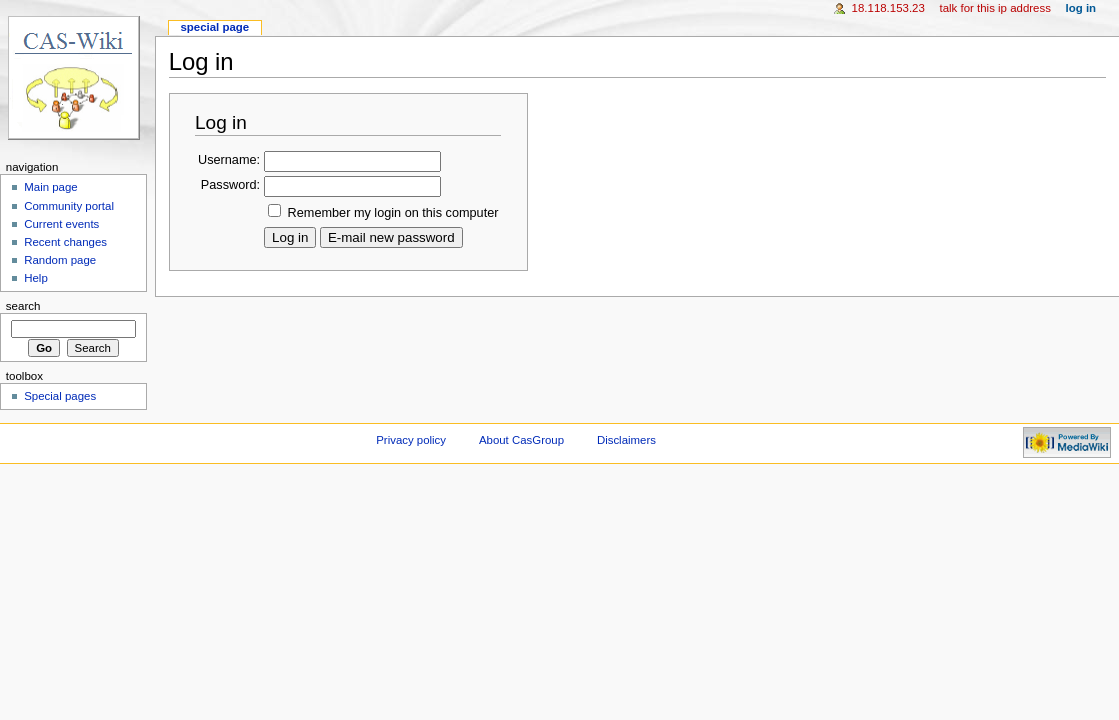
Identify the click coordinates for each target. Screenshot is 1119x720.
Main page (51, 187)
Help (36, 278)
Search (23, 306)
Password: (230, 185)
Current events (61, 224)
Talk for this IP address (994, 8)
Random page (60, 260)
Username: (229, 160)
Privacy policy (411, 440)
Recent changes (65, 242)
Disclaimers (626, 440)
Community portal (69, 206)
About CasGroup (521, 440)
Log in (1081, 8)
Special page (214, 27)
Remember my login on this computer (393, 213)
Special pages (60, 396)
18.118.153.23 (888, 8)
